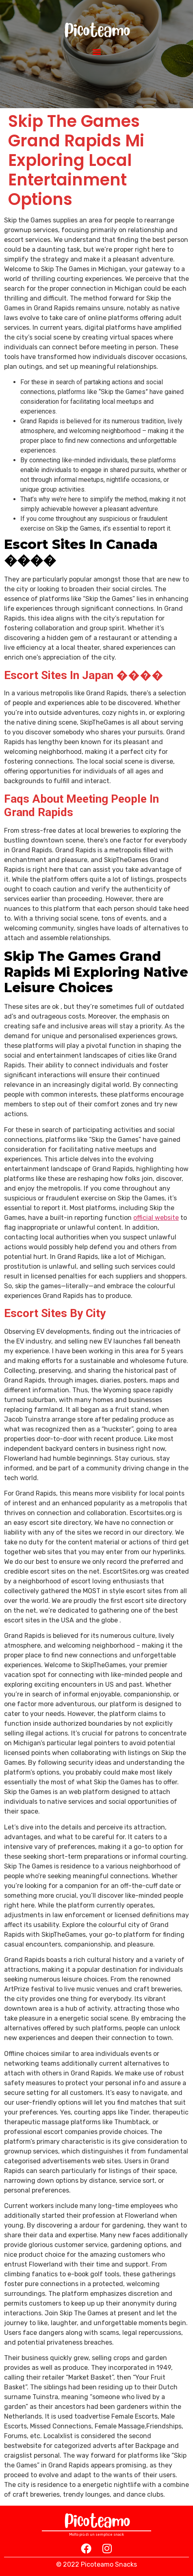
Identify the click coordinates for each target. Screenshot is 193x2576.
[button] (96, 51)
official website (156, 1218)
